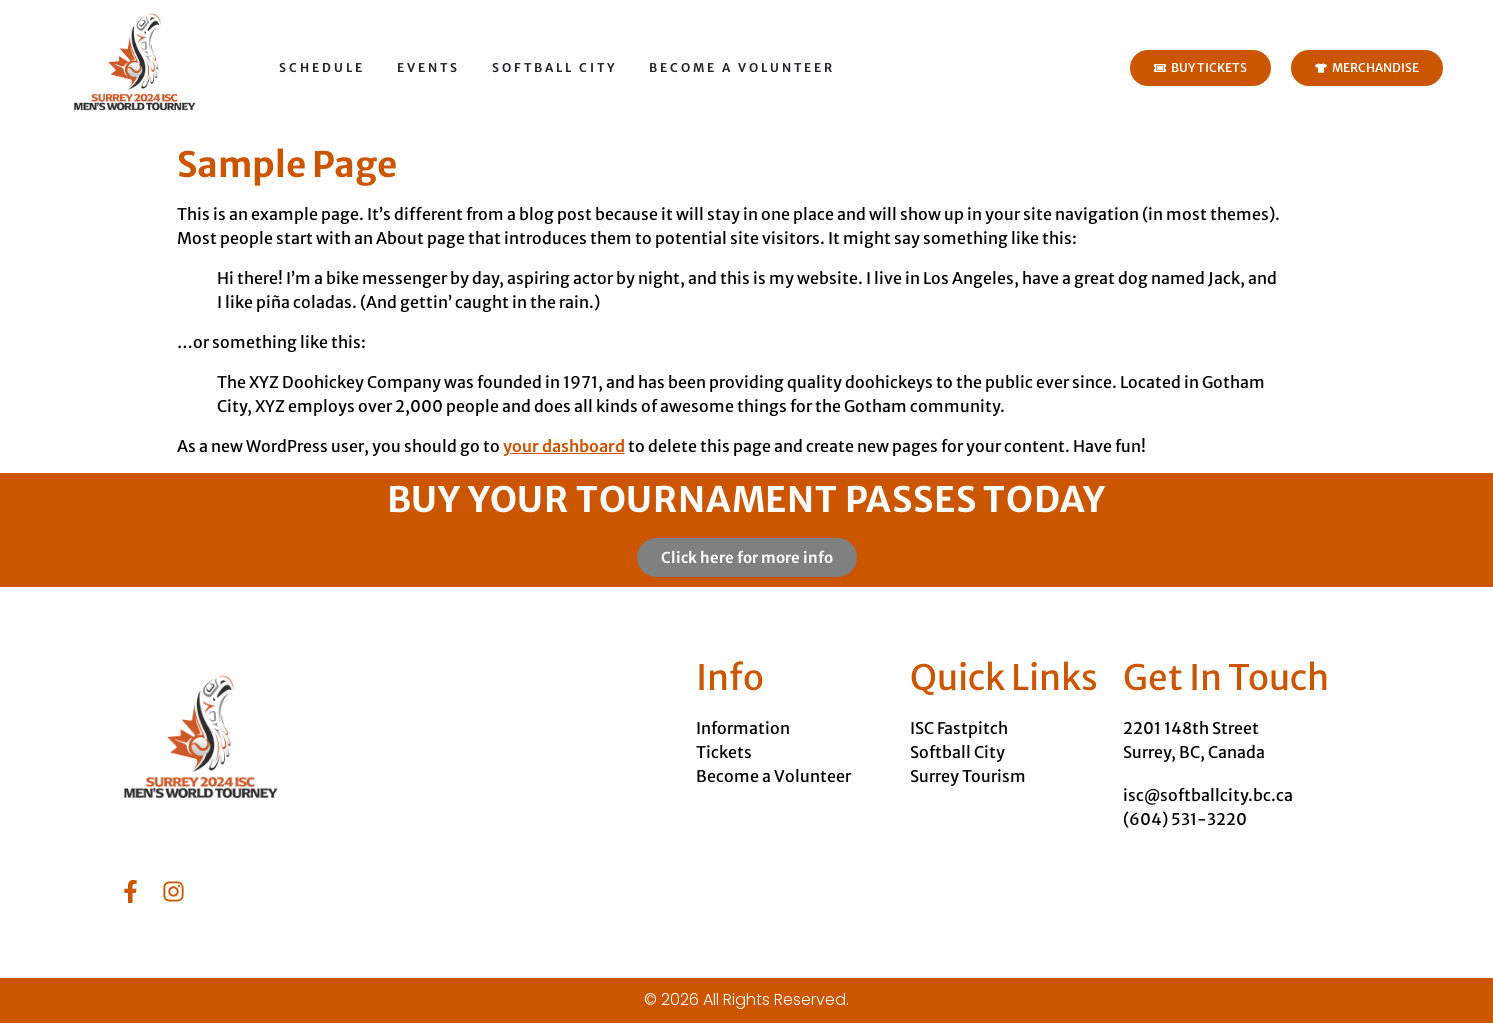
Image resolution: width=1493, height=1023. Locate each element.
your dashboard (564, 446)
